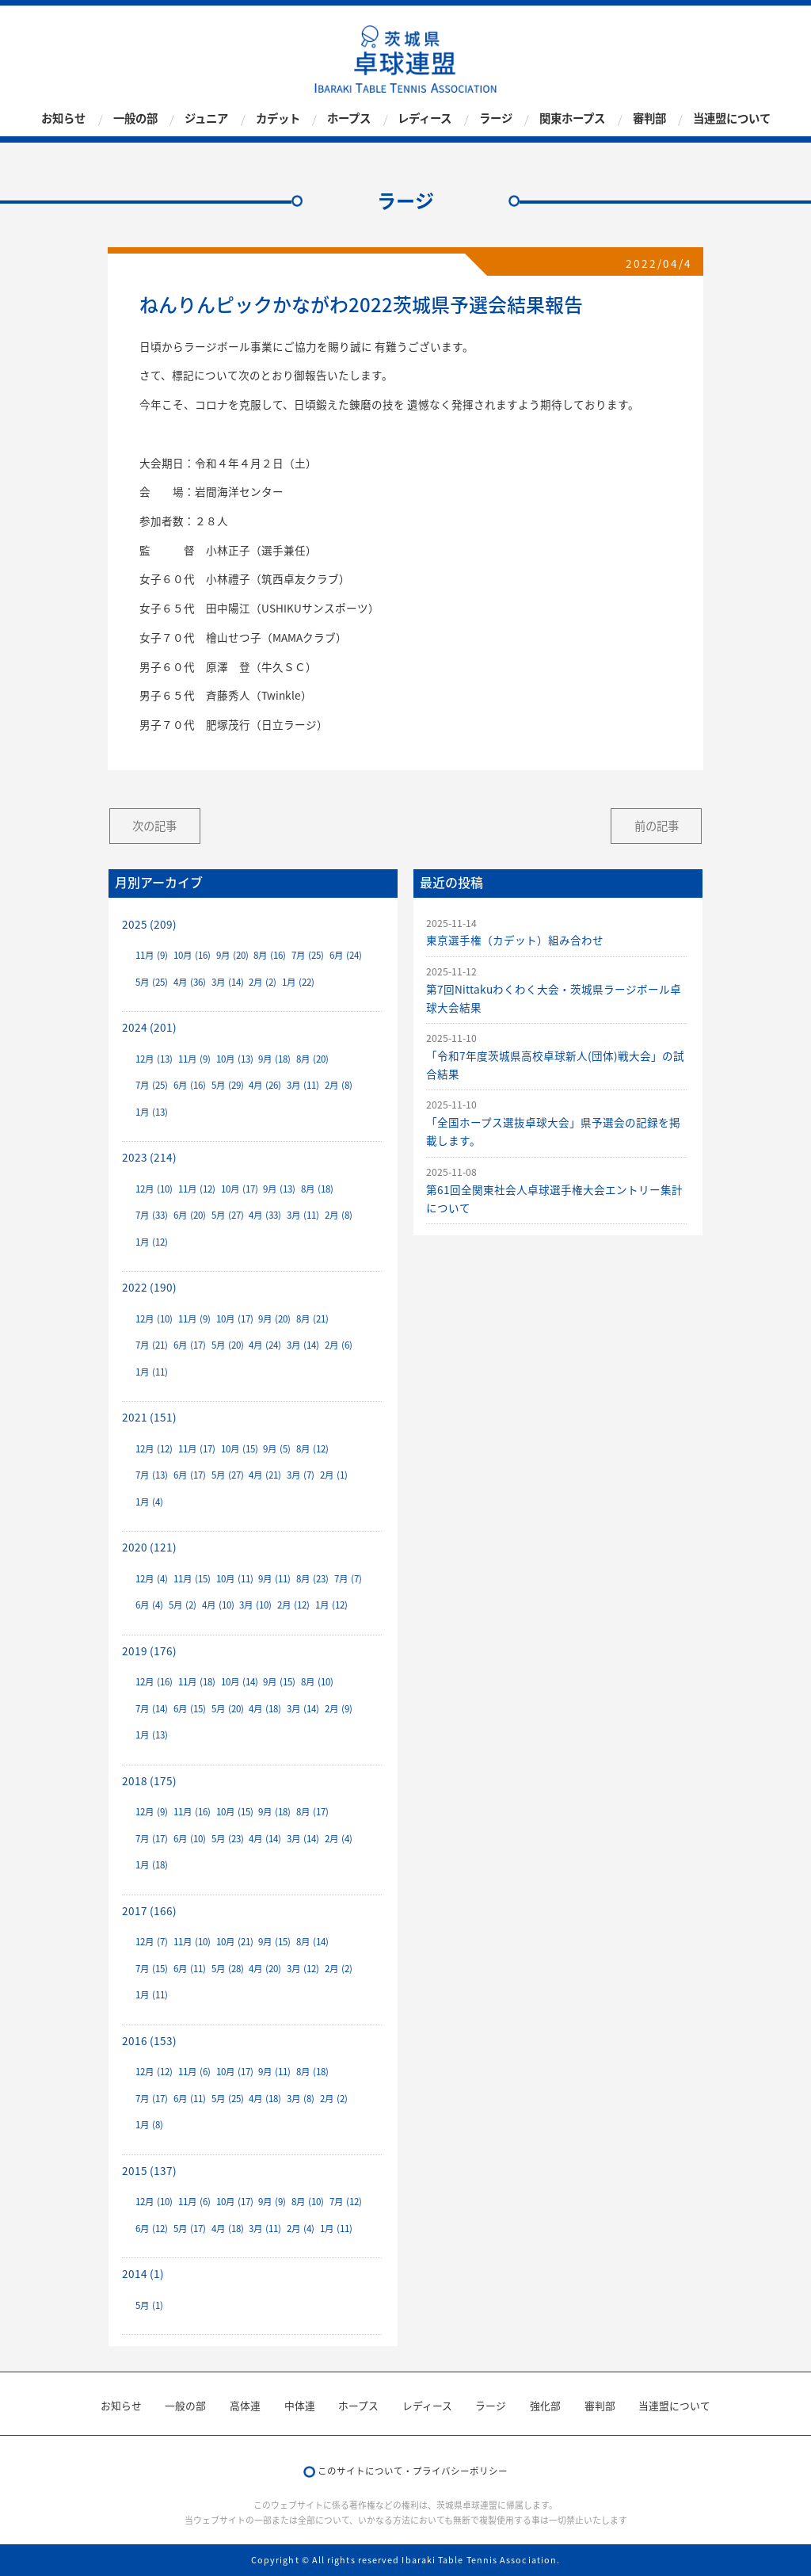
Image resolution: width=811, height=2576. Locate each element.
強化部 (545, 2405)
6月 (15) (189, 1708)
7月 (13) (151, 1475)
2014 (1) (143, 2273)
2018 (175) (149, 1780)
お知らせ (63, 119)
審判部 (649, 119)
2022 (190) (149, 1287)
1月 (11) (151, 1372)
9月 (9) (272, 2201)
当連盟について (732, 119)
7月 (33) (151, 1215)
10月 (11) (234, 1579)
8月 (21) (312, 1319)
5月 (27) (227, 1215)
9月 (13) (279, 1189)
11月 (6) (194, 2071)
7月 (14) (151, 1708)
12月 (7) (151, 1941)
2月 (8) (338, 1085)
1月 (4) (149, 1502)
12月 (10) (154, 1189)
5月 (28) (227, 1968)
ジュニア (206, 119)
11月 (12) (196, 1189)
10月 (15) (239, 1449)
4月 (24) (265, 1345)
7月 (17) (151, 1838)
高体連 (245, 2405)
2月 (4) (338, 1838)
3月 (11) (303, 1085)
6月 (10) (189, 1838)
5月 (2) (182, 1605)
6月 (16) (189, 1085)
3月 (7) (300, 1475)
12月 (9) (151, 1811)
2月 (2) (262, 982)
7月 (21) (151, 1345)
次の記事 (154, 825)
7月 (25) (307, 955)
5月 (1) (149, 2305)
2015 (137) (149, 2170)
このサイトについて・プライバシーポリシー (413, 2471)
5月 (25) (151, 982)
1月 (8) (149, 2124)
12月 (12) (154, 1449)
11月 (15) (192, 1579)
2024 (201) (149, 1027)
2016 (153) (149, 2040)
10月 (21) (234, 1941)
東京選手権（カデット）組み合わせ (514, 940)
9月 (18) (274, 1059)
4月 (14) (265, 1838)
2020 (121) (149, 1547)
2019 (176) (149, 1650)
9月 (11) (274, 1579)
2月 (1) (334, 1475)
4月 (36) (189, 982)
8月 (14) (312, 1941)
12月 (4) (151, 1579)
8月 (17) (312, 1811)
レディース (424, 119)
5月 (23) (227, 1838)
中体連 (299, 2405)
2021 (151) (149, 1417)
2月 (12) (293, 1605)
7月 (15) (151, 1968)
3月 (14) (227, 982)
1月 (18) (151, 1865)
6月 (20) (189, 1215)
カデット (278, 119)
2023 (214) (149, 1157)
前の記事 (656, 825)
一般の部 (135, 119)
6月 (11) (189, 1968)
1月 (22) (298, 982)
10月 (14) (239, 1682)
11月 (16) (192, 1811)
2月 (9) (338, 1708)
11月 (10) (192, 1941)
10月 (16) (192, 955)
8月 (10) (317, 1682)
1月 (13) (151, 1112)
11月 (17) (196, 1449)
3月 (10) (255, 1605)
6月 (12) (151, 2228)
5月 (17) (189, 2228)
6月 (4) (149, 1605)
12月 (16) (154, 1682)
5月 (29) (227, 1085)
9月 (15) (279, 1682)
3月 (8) (300, 2098)
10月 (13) (234, 1059)
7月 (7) (348, 1579)
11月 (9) (151, 955)
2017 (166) (149, 1910)
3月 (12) (303, 1968)
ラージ (495, 119)
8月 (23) (312, 1579)
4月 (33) (265, 1215)
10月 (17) (239, 1189)
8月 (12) (312, 1449)
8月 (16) (269, 955)
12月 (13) (154, 1059)
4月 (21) (265, 1475)
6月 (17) (189, 1345)
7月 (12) (345, 2201)
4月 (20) (265, 1968)
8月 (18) (317, 1189)
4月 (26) (265, 1085)
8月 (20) (312, 1059)
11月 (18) (196, 1682)
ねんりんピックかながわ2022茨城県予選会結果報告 (361, 304)
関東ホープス (572, 119)
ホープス (349, 119)
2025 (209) (149, 924)
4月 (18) (265, 1708)
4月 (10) (218, 1605)
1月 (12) (151, 1242)
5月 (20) (227, 1345)
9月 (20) (232, 955)
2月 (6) (338, 1345)
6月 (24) (345, 955)
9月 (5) (277, 1449)
